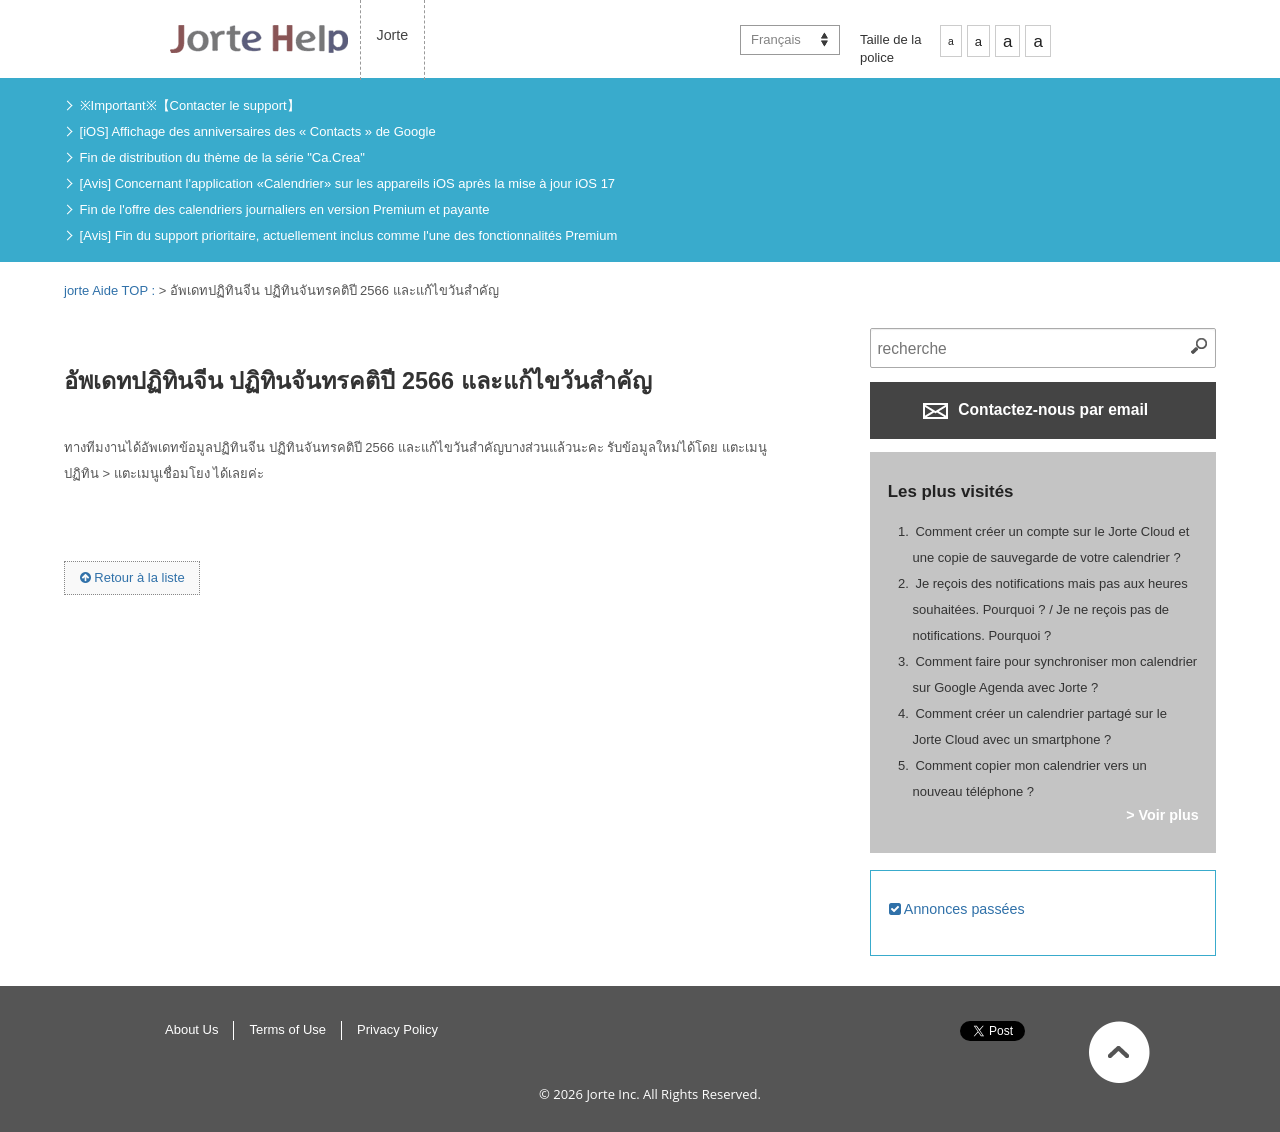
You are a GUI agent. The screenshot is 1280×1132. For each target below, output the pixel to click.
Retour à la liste (132, 577)
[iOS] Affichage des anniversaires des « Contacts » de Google (258, 131)
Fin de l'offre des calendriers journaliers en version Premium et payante (285, 209)
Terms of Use (287, 1029)
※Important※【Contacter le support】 (190, 105)
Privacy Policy (397, 1029)
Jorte (393, 35)
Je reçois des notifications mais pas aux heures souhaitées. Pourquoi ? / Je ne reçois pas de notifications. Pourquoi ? (1050, 609)
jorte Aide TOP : (111, 290)
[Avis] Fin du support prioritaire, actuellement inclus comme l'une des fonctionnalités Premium (349, 235)
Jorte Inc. (612, 1094)
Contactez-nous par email (1035, 410)
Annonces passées (957, 909)
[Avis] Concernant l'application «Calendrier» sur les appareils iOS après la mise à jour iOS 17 (348, 183)
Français (776, 39)
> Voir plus (1162, 815)
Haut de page (1119, 1052)
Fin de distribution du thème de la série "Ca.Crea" (222, 157)
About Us (191, 1029)
